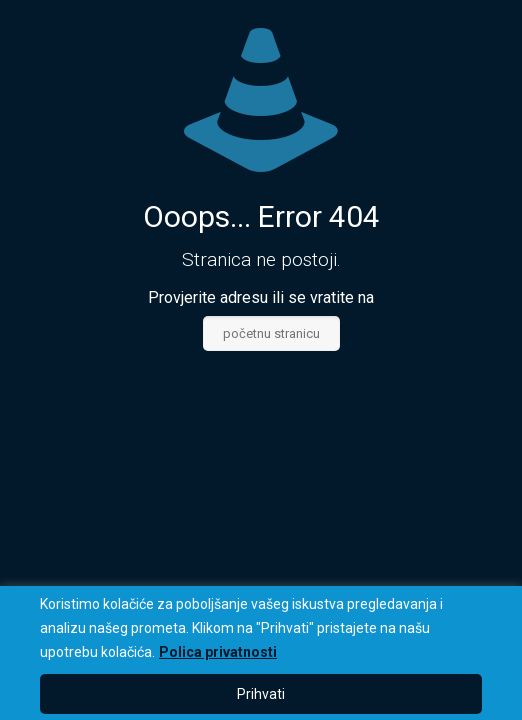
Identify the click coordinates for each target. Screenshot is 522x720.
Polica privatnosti (218, 652)
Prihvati (261, 694)
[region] (261, 653)
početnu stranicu (271, 333)
